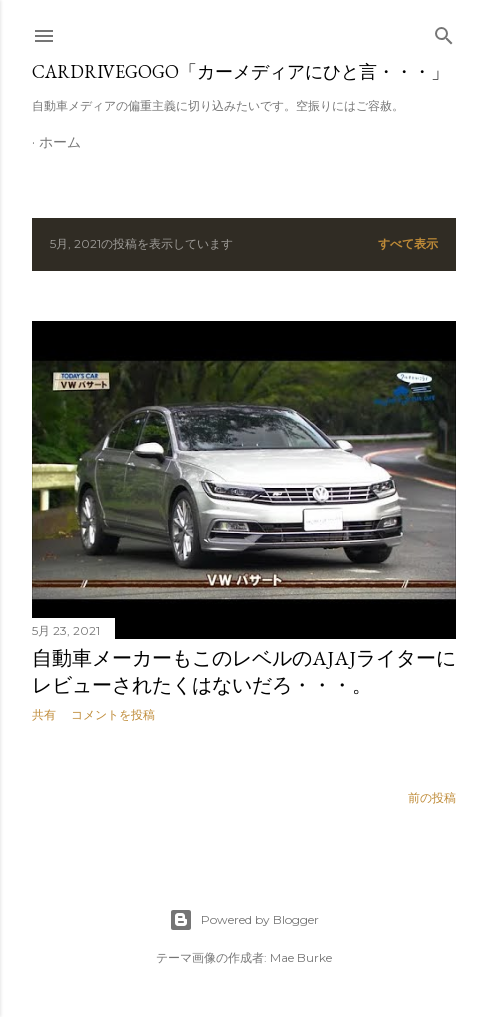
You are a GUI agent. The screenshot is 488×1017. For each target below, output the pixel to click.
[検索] (444, 31)
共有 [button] (44, 714)
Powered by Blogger (244, 920)
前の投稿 (432, 797)
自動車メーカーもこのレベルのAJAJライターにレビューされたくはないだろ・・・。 (244, 671)
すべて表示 (408, 243)
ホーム (60, 142)
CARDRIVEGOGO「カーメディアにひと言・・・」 (240, 71)
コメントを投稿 (113, 714)
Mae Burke (301, 957)
